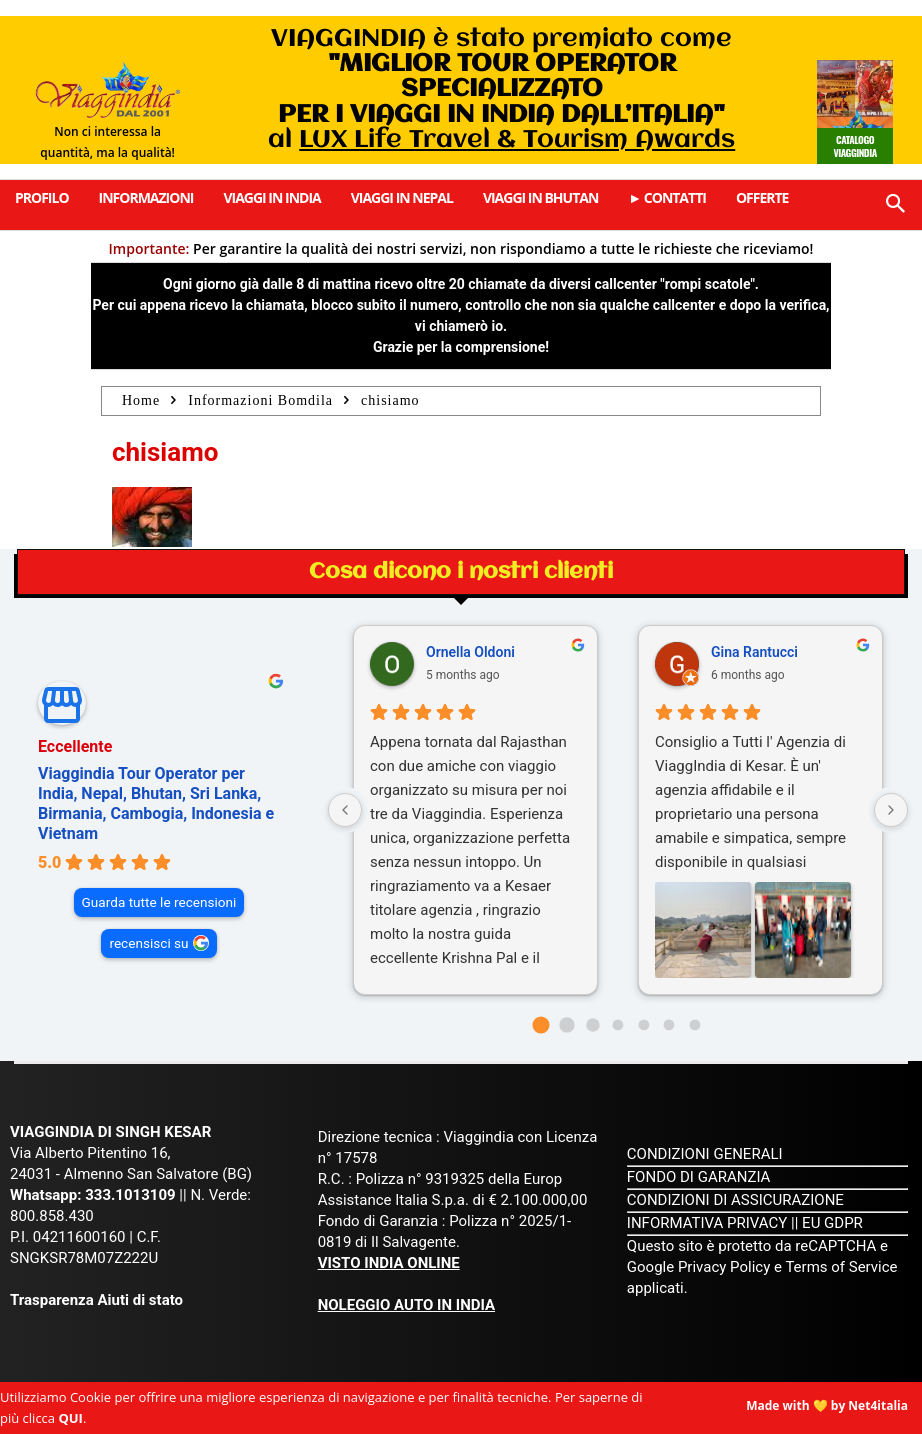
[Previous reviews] (345, 810)
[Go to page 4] (643, 1025)
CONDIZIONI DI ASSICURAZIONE (735, 1200)
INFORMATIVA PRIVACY (707, 1223)
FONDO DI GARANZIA (699, 1177)
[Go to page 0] (541, 1024)
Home (141, 400)
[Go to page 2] (592, 1024)
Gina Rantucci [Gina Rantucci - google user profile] (754, 652)
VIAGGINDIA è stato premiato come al (501, 89)
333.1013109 (130, 1195)
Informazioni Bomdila (260, 400)
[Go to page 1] (566, 1024)
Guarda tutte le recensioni (159, 902)
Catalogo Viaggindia (854, 146)
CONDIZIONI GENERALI (705, 1154)
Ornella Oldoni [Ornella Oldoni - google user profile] (470, 652)
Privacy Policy (726, 1267)
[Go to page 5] (669, 1025)
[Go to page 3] (618, 1025)
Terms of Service (841, 1267)
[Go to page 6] (694, 1025)
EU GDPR (832, 1223)
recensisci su (148, 943)
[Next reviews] (891, 810)
